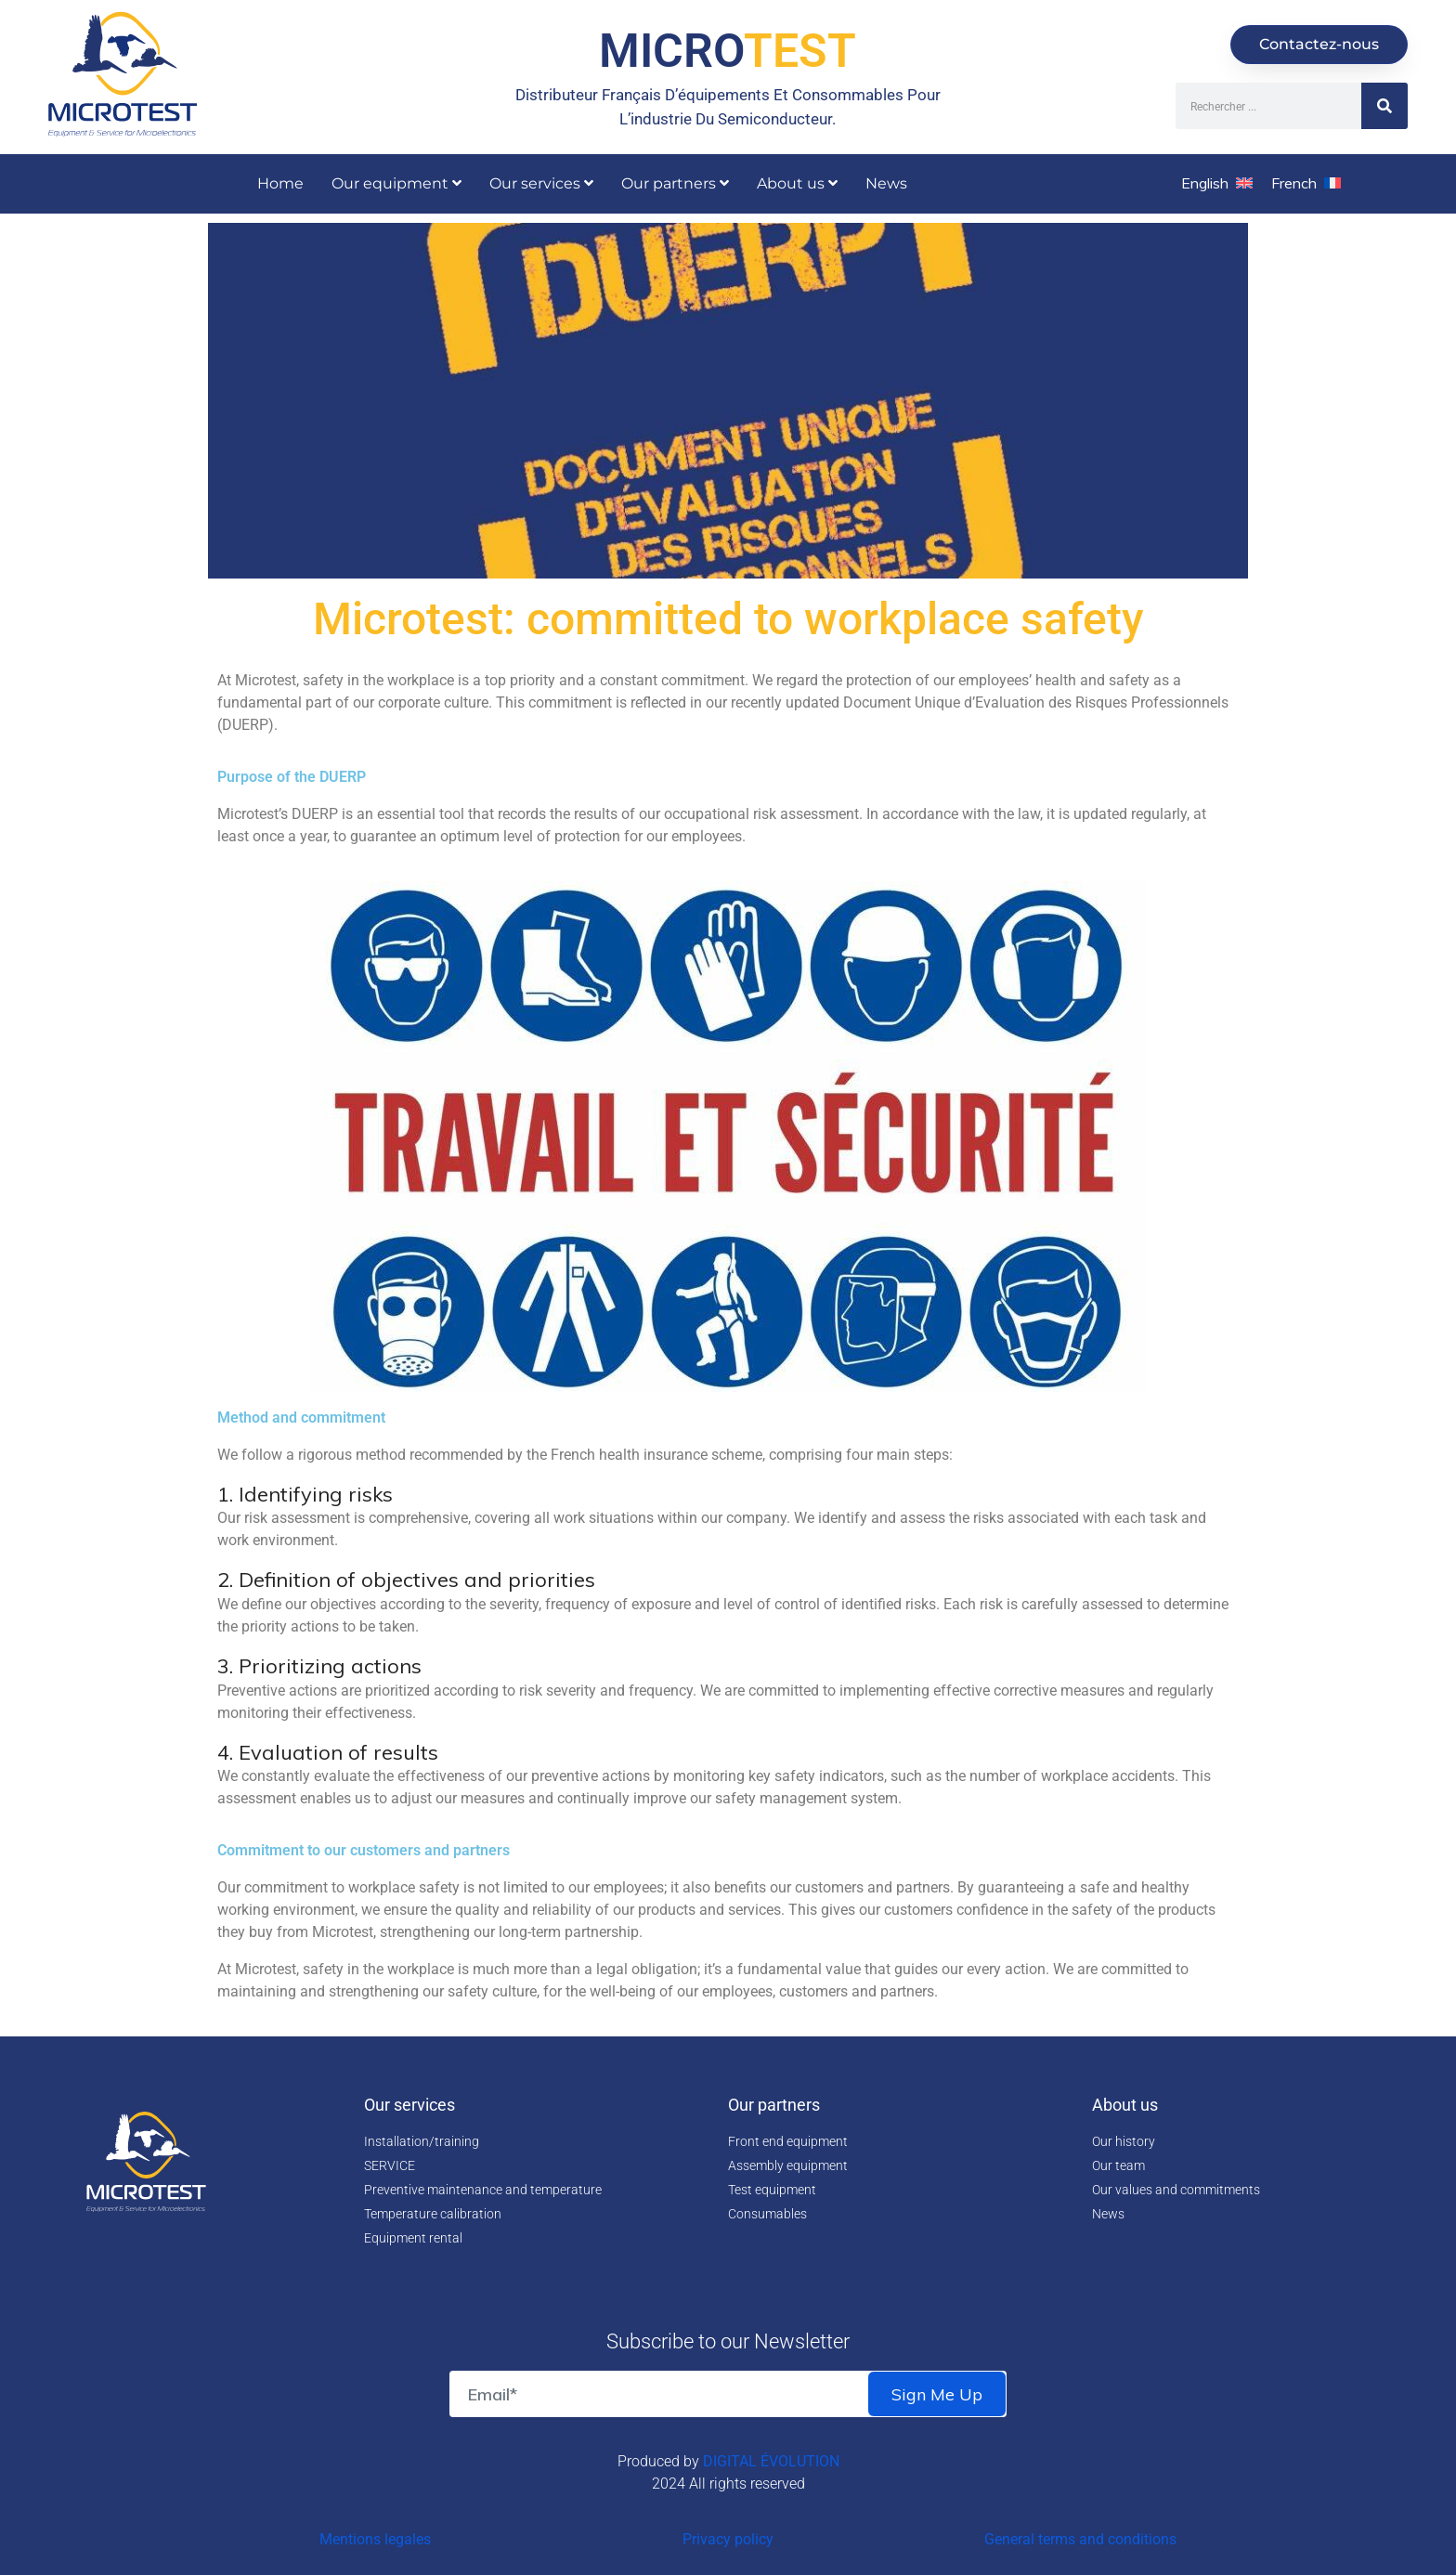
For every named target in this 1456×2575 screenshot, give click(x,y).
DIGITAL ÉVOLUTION (771, 2461)
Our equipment (397, 183)
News (886, 183)
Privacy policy (728, 2539)
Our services (541, 183)
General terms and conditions (1080, 2539)
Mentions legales (375, 2539)
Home (280, 183)
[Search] (1384, 106)
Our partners (675, 183)
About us (797, 183)
